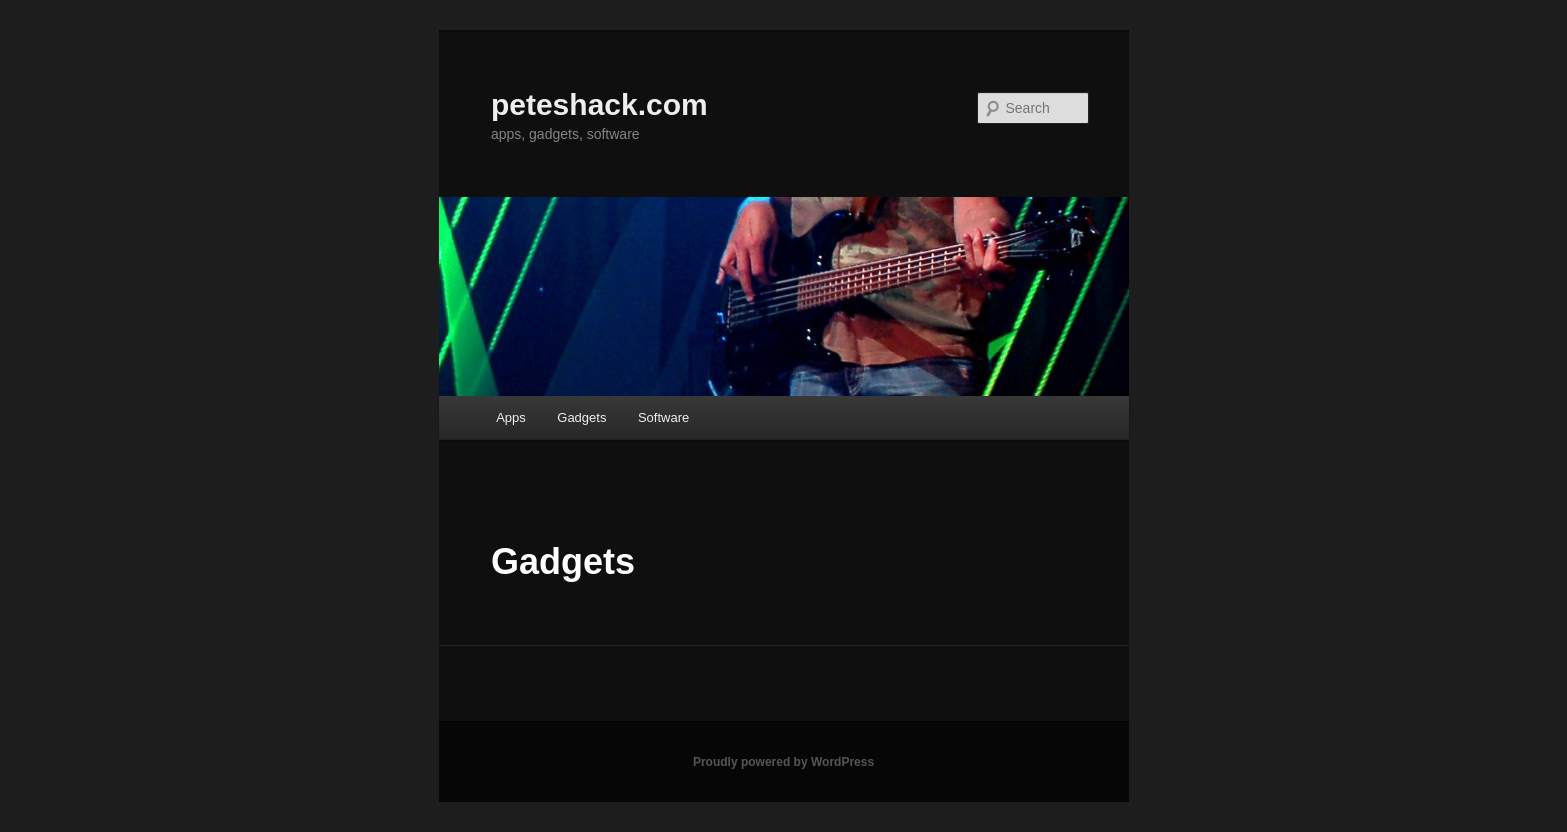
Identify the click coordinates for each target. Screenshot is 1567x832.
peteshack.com (599, 104)
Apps (511, 417)
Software (663, 417)
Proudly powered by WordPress (783, 762)
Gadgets (581, 417)
